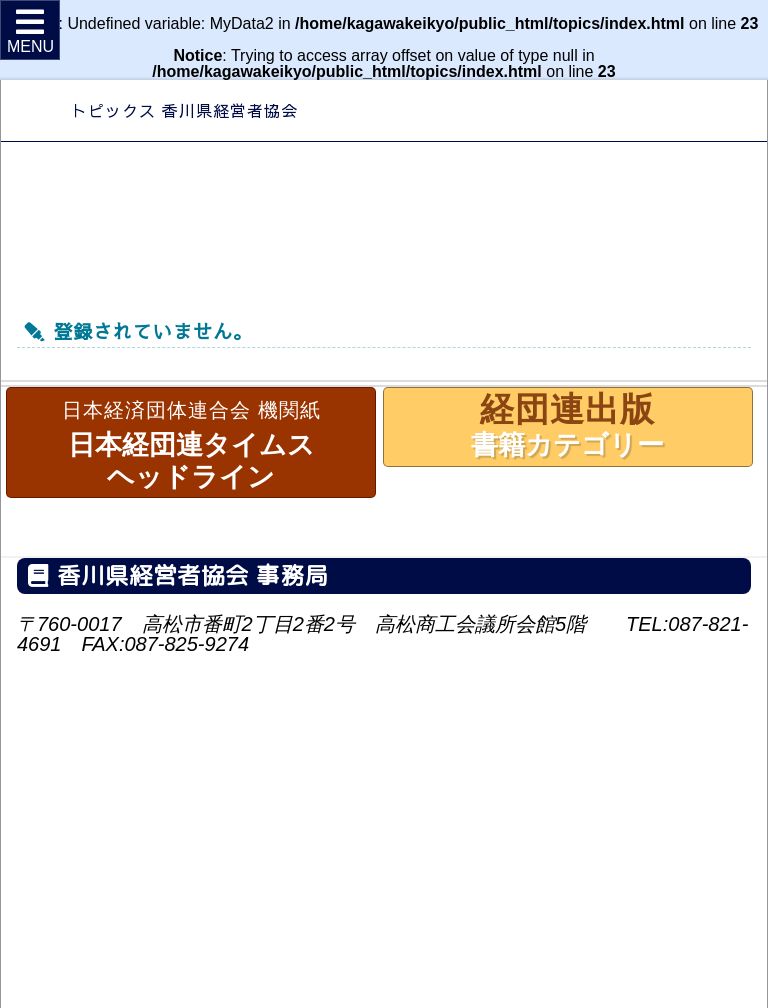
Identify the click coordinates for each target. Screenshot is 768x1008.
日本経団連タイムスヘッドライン (191, 442)
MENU (30, 31)
